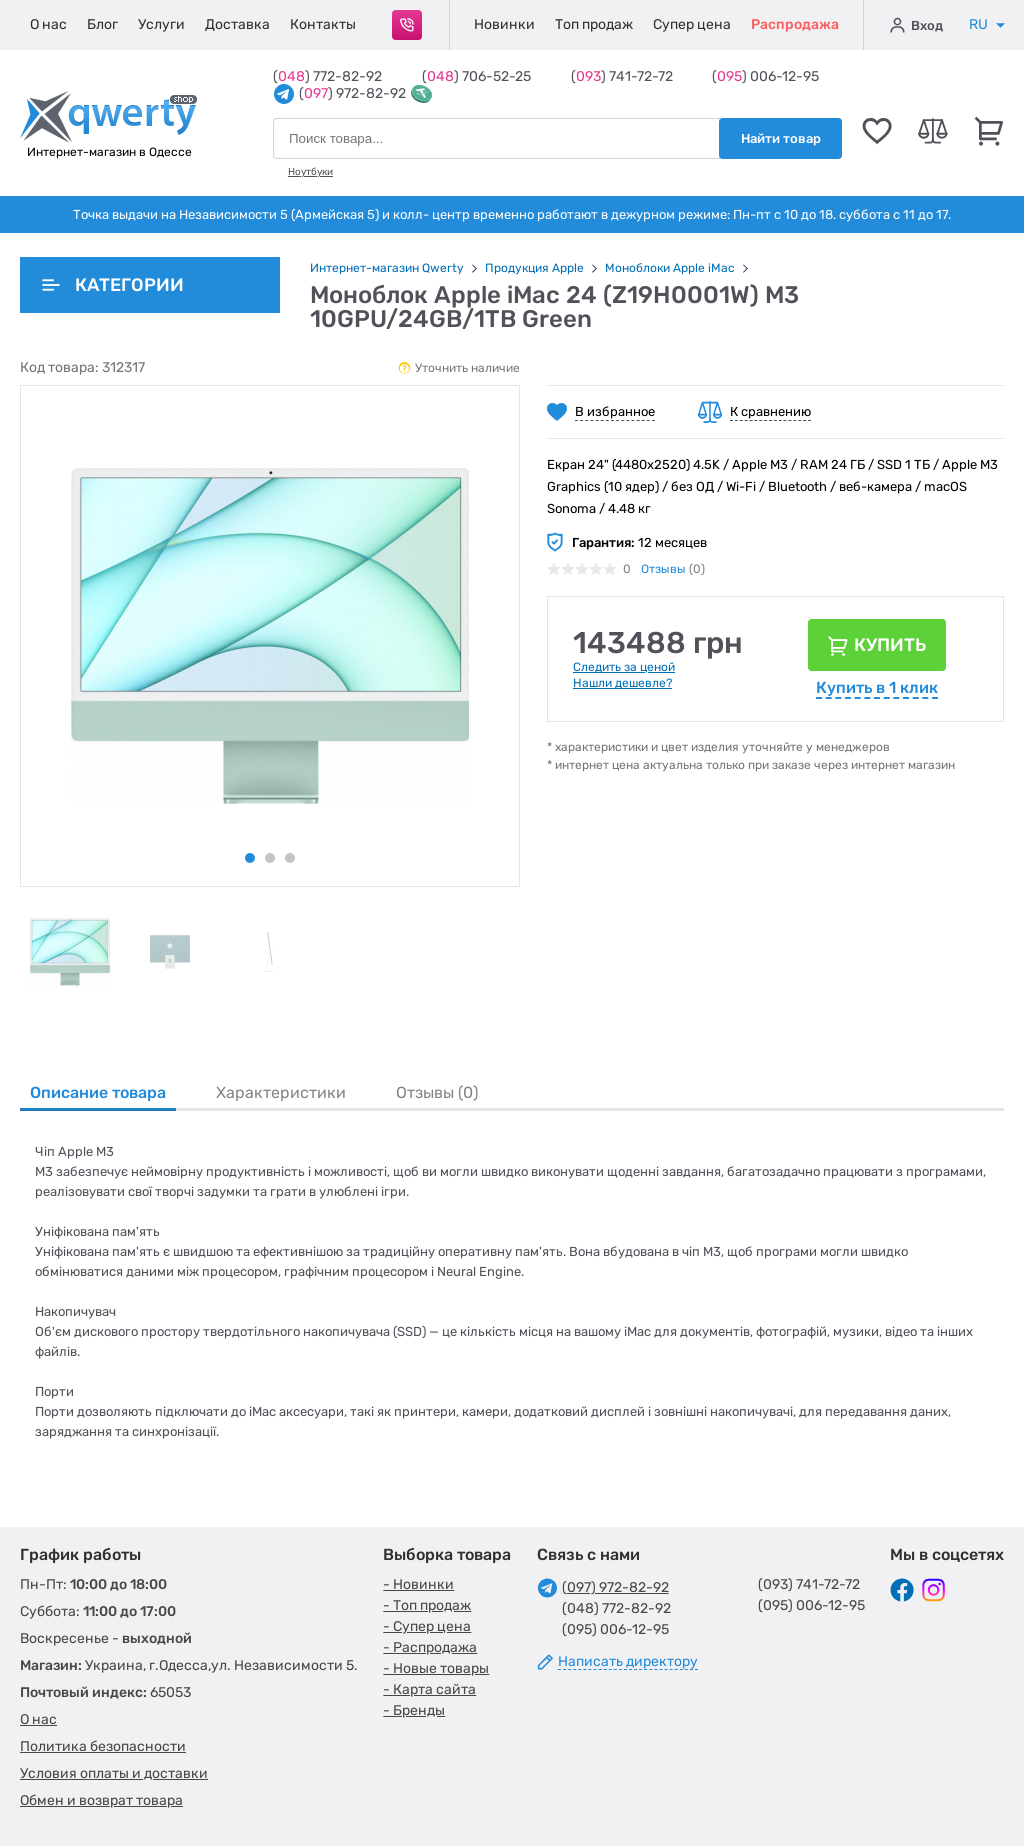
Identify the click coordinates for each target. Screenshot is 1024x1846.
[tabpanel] (70, 952)
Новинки (504, 24)
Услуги (161, 24)
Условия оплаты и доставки (114, 1773)
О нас (48, 24)
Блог (102, 24)
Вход (916, 25)
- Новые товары (436, 1668)
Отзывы (663, 569)
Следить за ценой (624, 667)
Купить (890, 645)
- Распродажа (430, 1647)
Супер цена (692, 24)
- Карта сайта (429, 1689)
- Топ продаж (427, 1605)
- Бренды (414, 1710)
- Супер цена (427, 1626)
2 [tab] (270, 858)
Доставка (237, 24)
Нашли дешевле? (622, 683)
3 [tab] (290, 858)
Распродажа (795, 24)
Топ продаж (594, 24)
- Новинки (418, 1584)
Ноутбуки (310, 172)
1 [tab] (250, 858)
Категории (113, 285)
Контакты (323, 24)
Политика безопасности (103, 1746)
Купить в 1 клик (877, 687)
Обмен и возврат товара (101, 1800)
